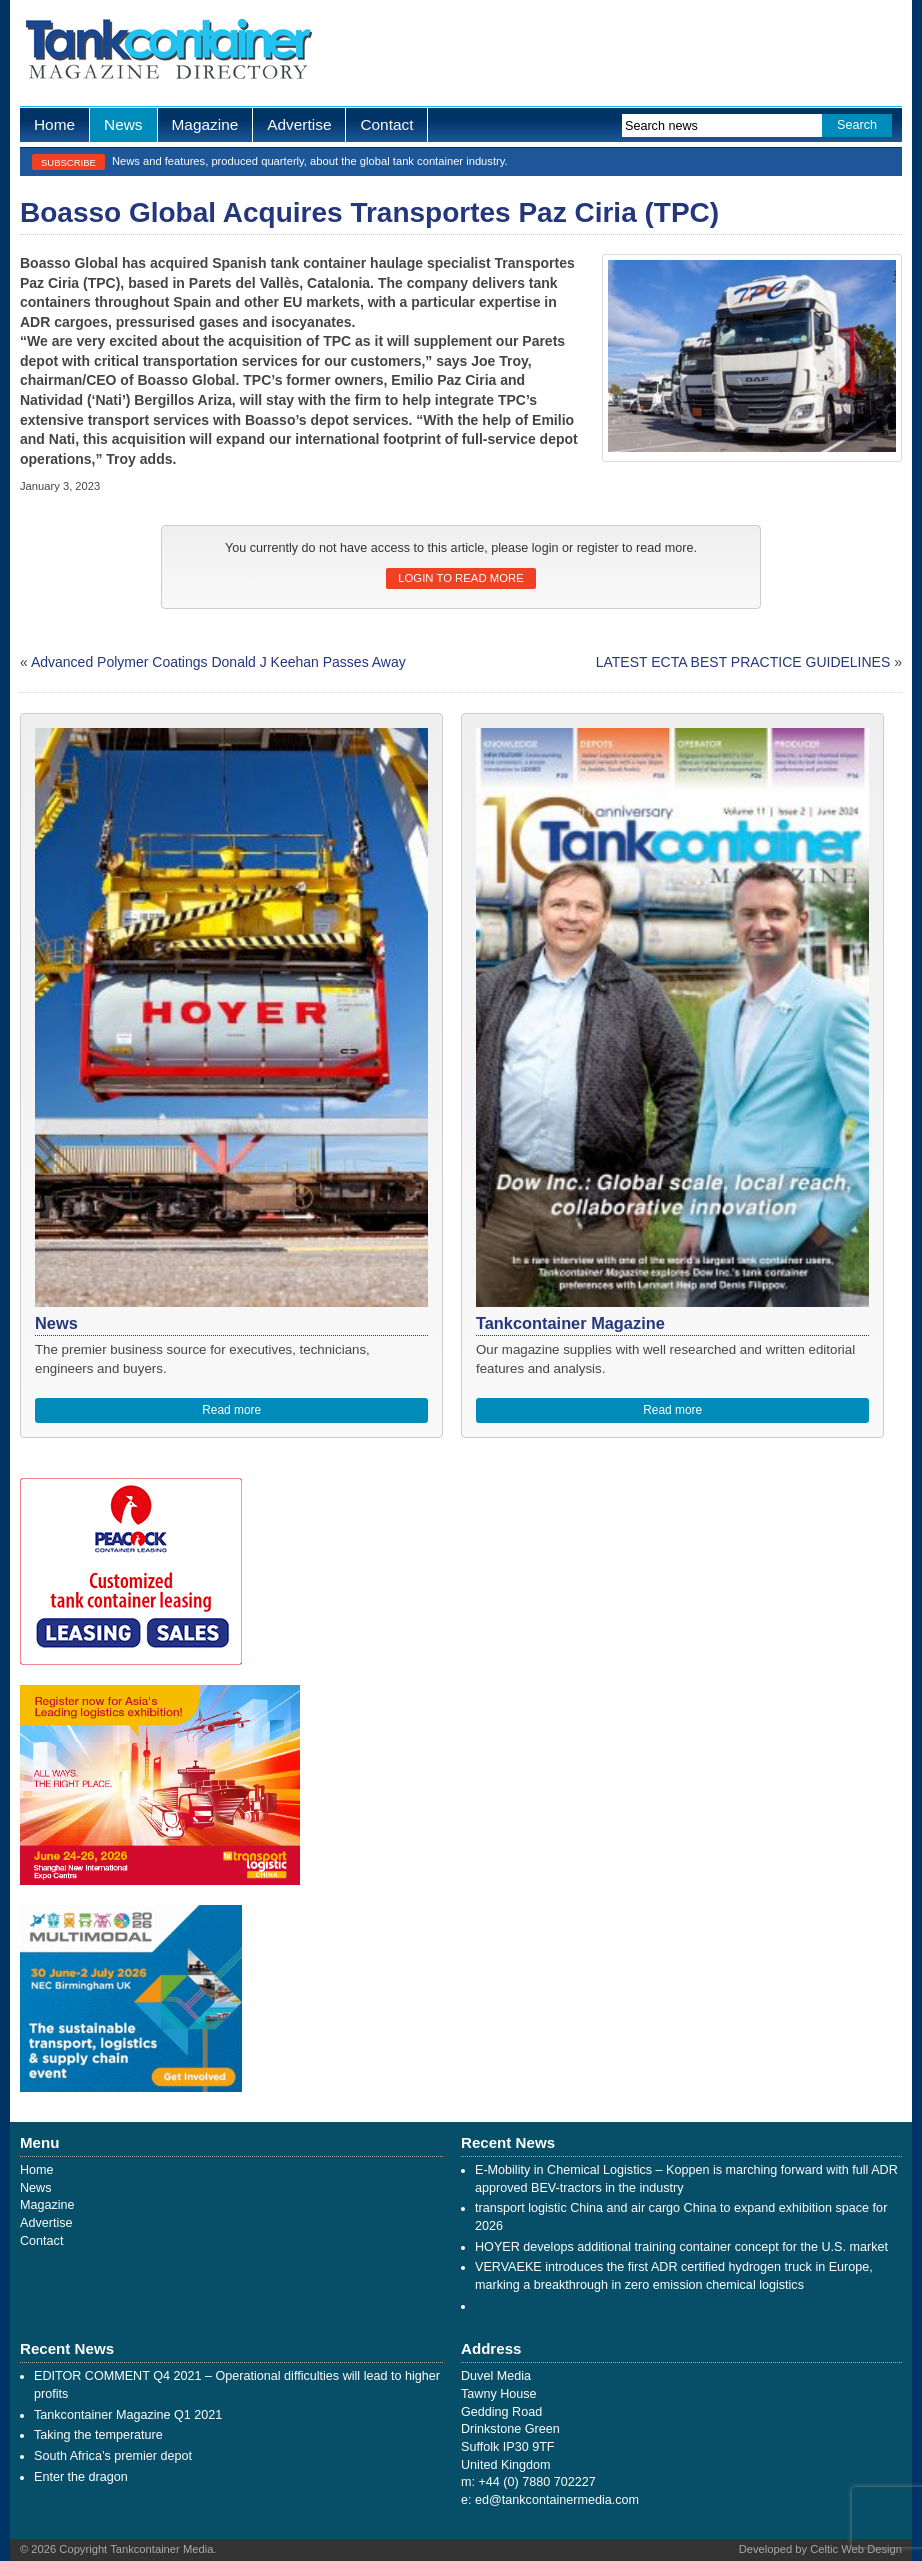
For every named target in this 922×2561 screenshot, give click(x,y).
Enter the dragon (81, 2477)
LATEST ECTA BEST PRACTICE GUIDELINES (743, 662)
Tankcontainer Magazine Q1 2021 (128, 2415)
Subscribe (68, 162)
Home (54, 124)
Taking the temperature (98, 2435)
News (123, 124)
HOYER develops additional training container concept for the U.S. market (681, 2247)
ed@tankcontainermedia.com (557, 2500)
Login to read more (460, 578)
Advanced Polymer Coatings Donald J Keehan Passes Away (218, 662)
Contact (386, 124)
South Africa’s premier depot (113, 2456)
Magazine (205, 124)
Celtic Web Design (856, 2549)
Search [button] (857, 125)
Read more (231, 1410)
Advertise (299, 124)
